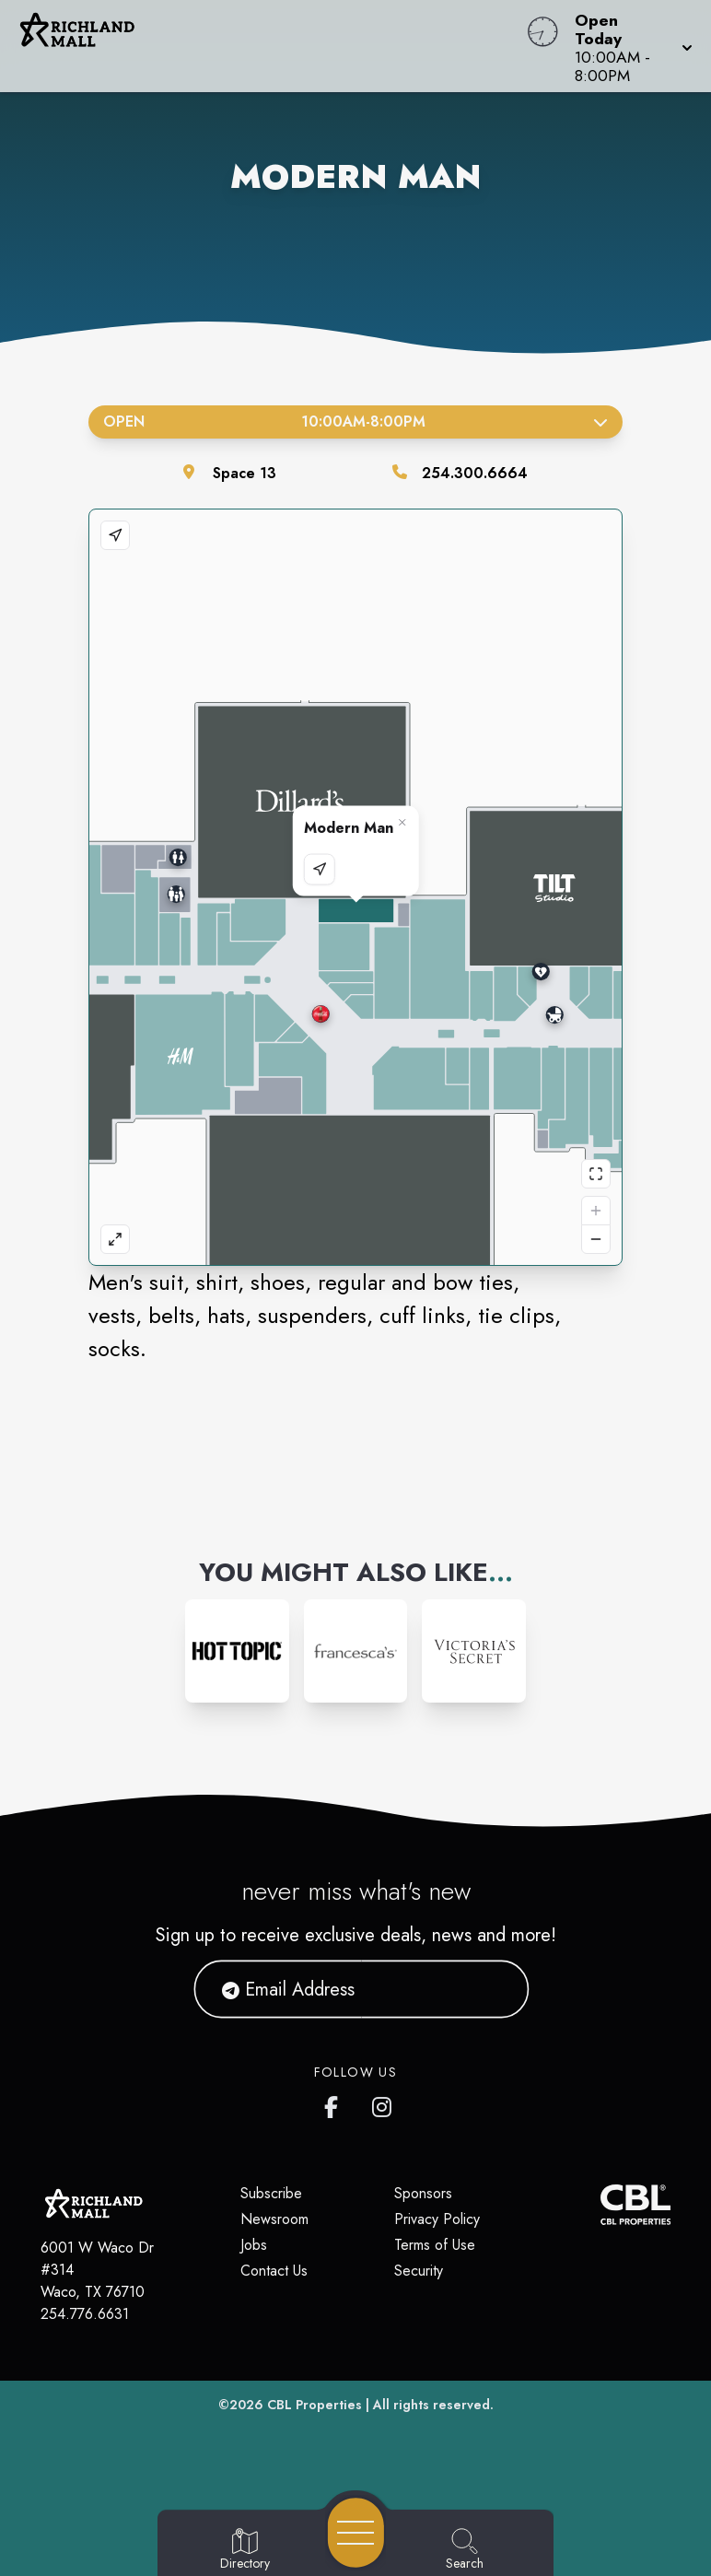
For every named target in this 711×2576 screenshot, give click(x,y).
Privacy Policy (437, 2219)
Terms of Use (434, 2244)
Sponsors (423, 2193)
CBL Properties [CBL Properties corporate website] (314, 2404)
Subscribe (271, 2193)
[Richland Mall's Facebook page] (335, 2103)
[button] (628, 46)
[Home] (270, 46)
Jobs (253, 2244)
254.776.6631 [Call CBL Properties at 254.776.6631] (85, 2313)
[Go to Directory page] (245, 2550)
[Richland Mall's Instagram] (383, 2103)
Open (355, 421)
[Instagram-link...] (237, 1651)
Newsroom (274, 2219)
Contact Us (274, 2270)
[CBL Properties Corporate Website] (600, 2204)
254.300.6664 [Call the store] (475, 473)
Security (418, 2270)
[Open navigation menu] (356, 2532)
